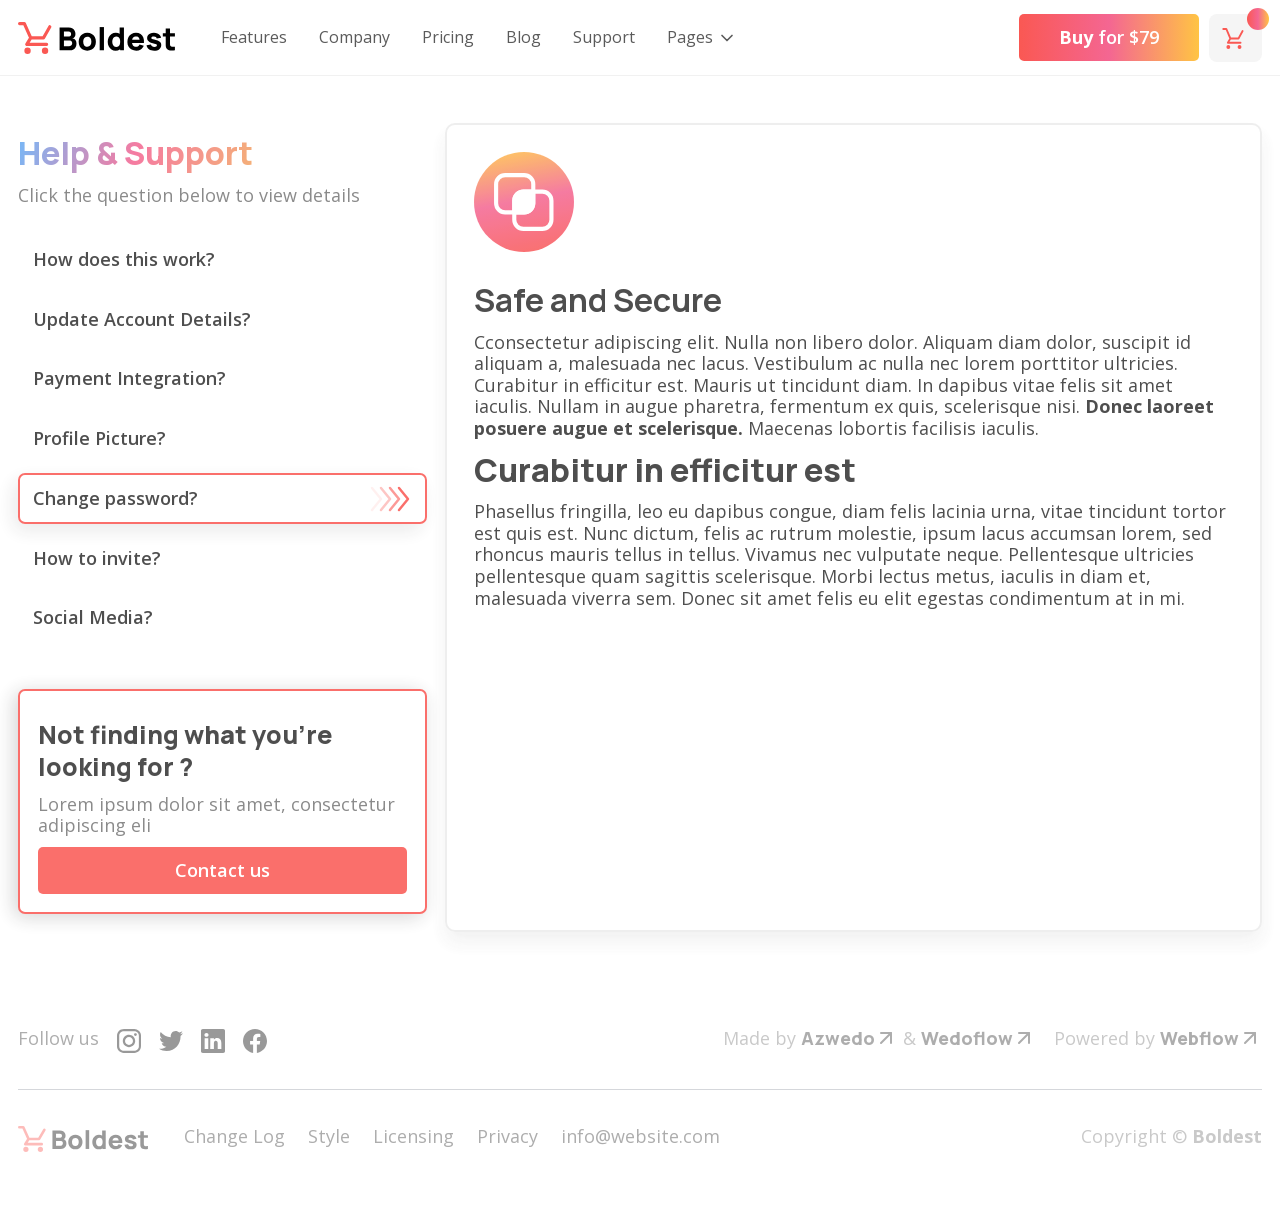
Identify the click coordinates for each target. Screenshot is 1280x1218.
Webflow (1199, 1038)
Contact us (222, 870)
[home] (96, 38)
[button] (702, 38)
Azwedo (838, 1038)
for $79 (1109, 37)
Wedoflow (967, 1038)
